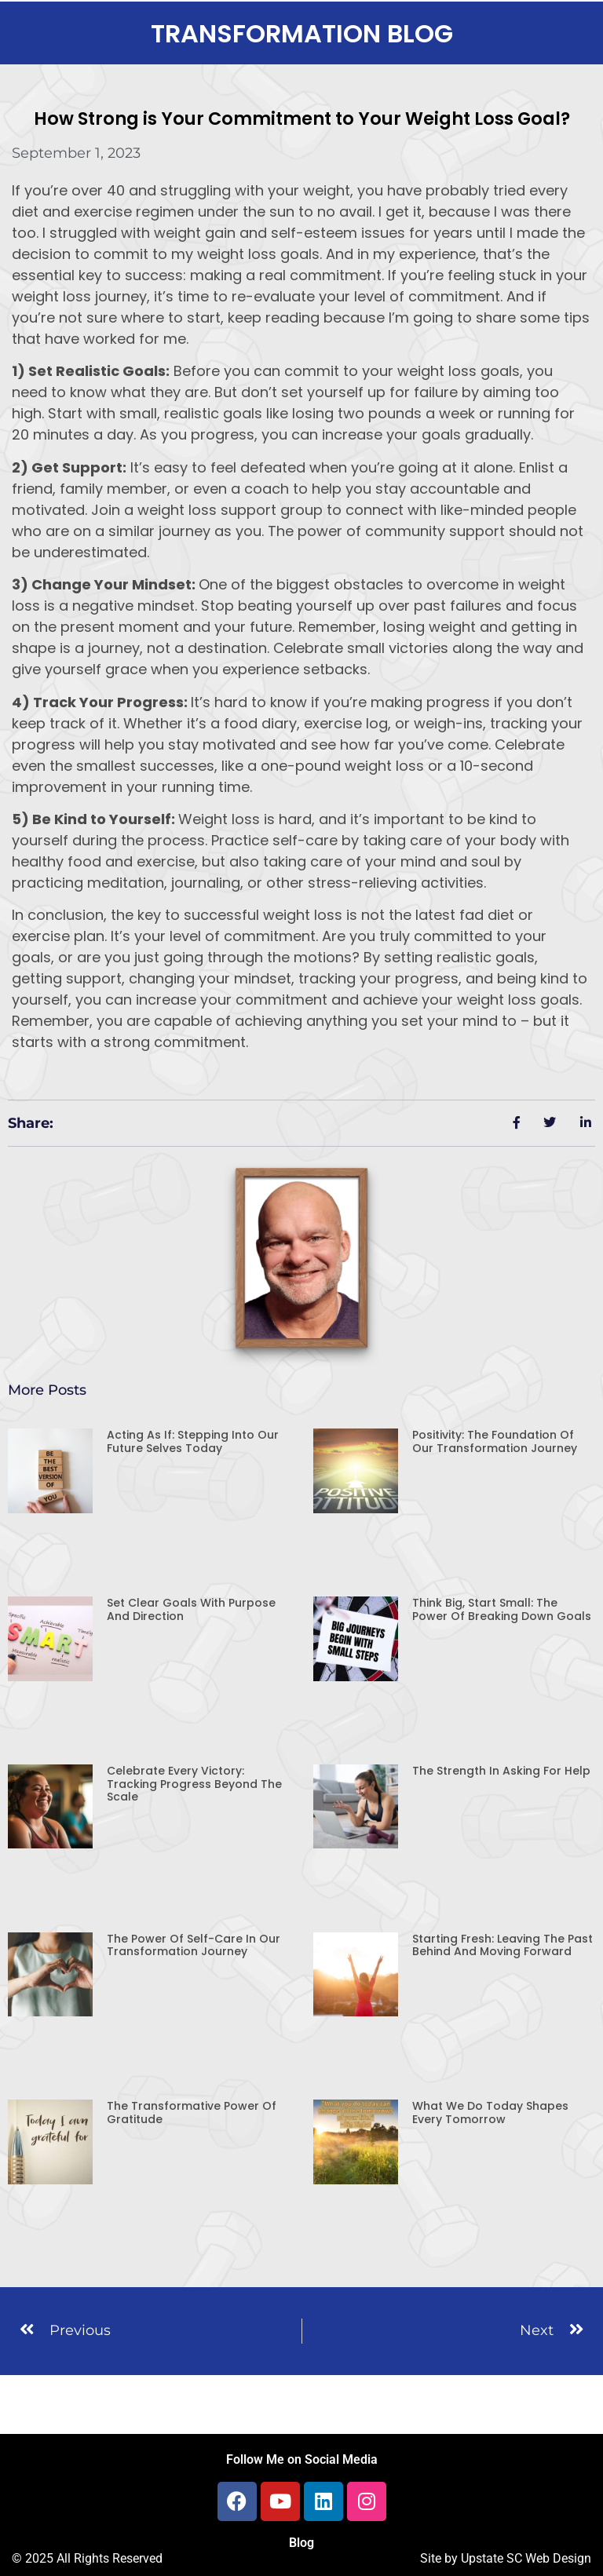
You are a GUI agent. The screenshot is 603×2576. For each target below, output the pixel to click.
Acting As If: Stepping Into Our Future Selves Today (193, 1441)
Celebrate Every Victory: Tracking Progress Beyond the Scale (194, 1784)
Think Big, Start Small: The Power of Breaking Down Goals (501, 1609)
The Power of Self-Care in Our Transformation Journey (193, 1945)
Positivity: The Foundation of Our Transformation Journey (494, 1441)
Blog (301, 2542)
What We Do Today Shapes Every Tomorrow (490, 2112)
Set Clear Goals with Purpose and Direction (191, 1609)
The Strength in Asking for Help (501, 1771)
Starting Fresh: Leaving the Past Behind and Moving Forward (502, 1945)
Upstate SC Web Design (526, 2558)
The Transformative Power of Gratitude (191, 2112)
